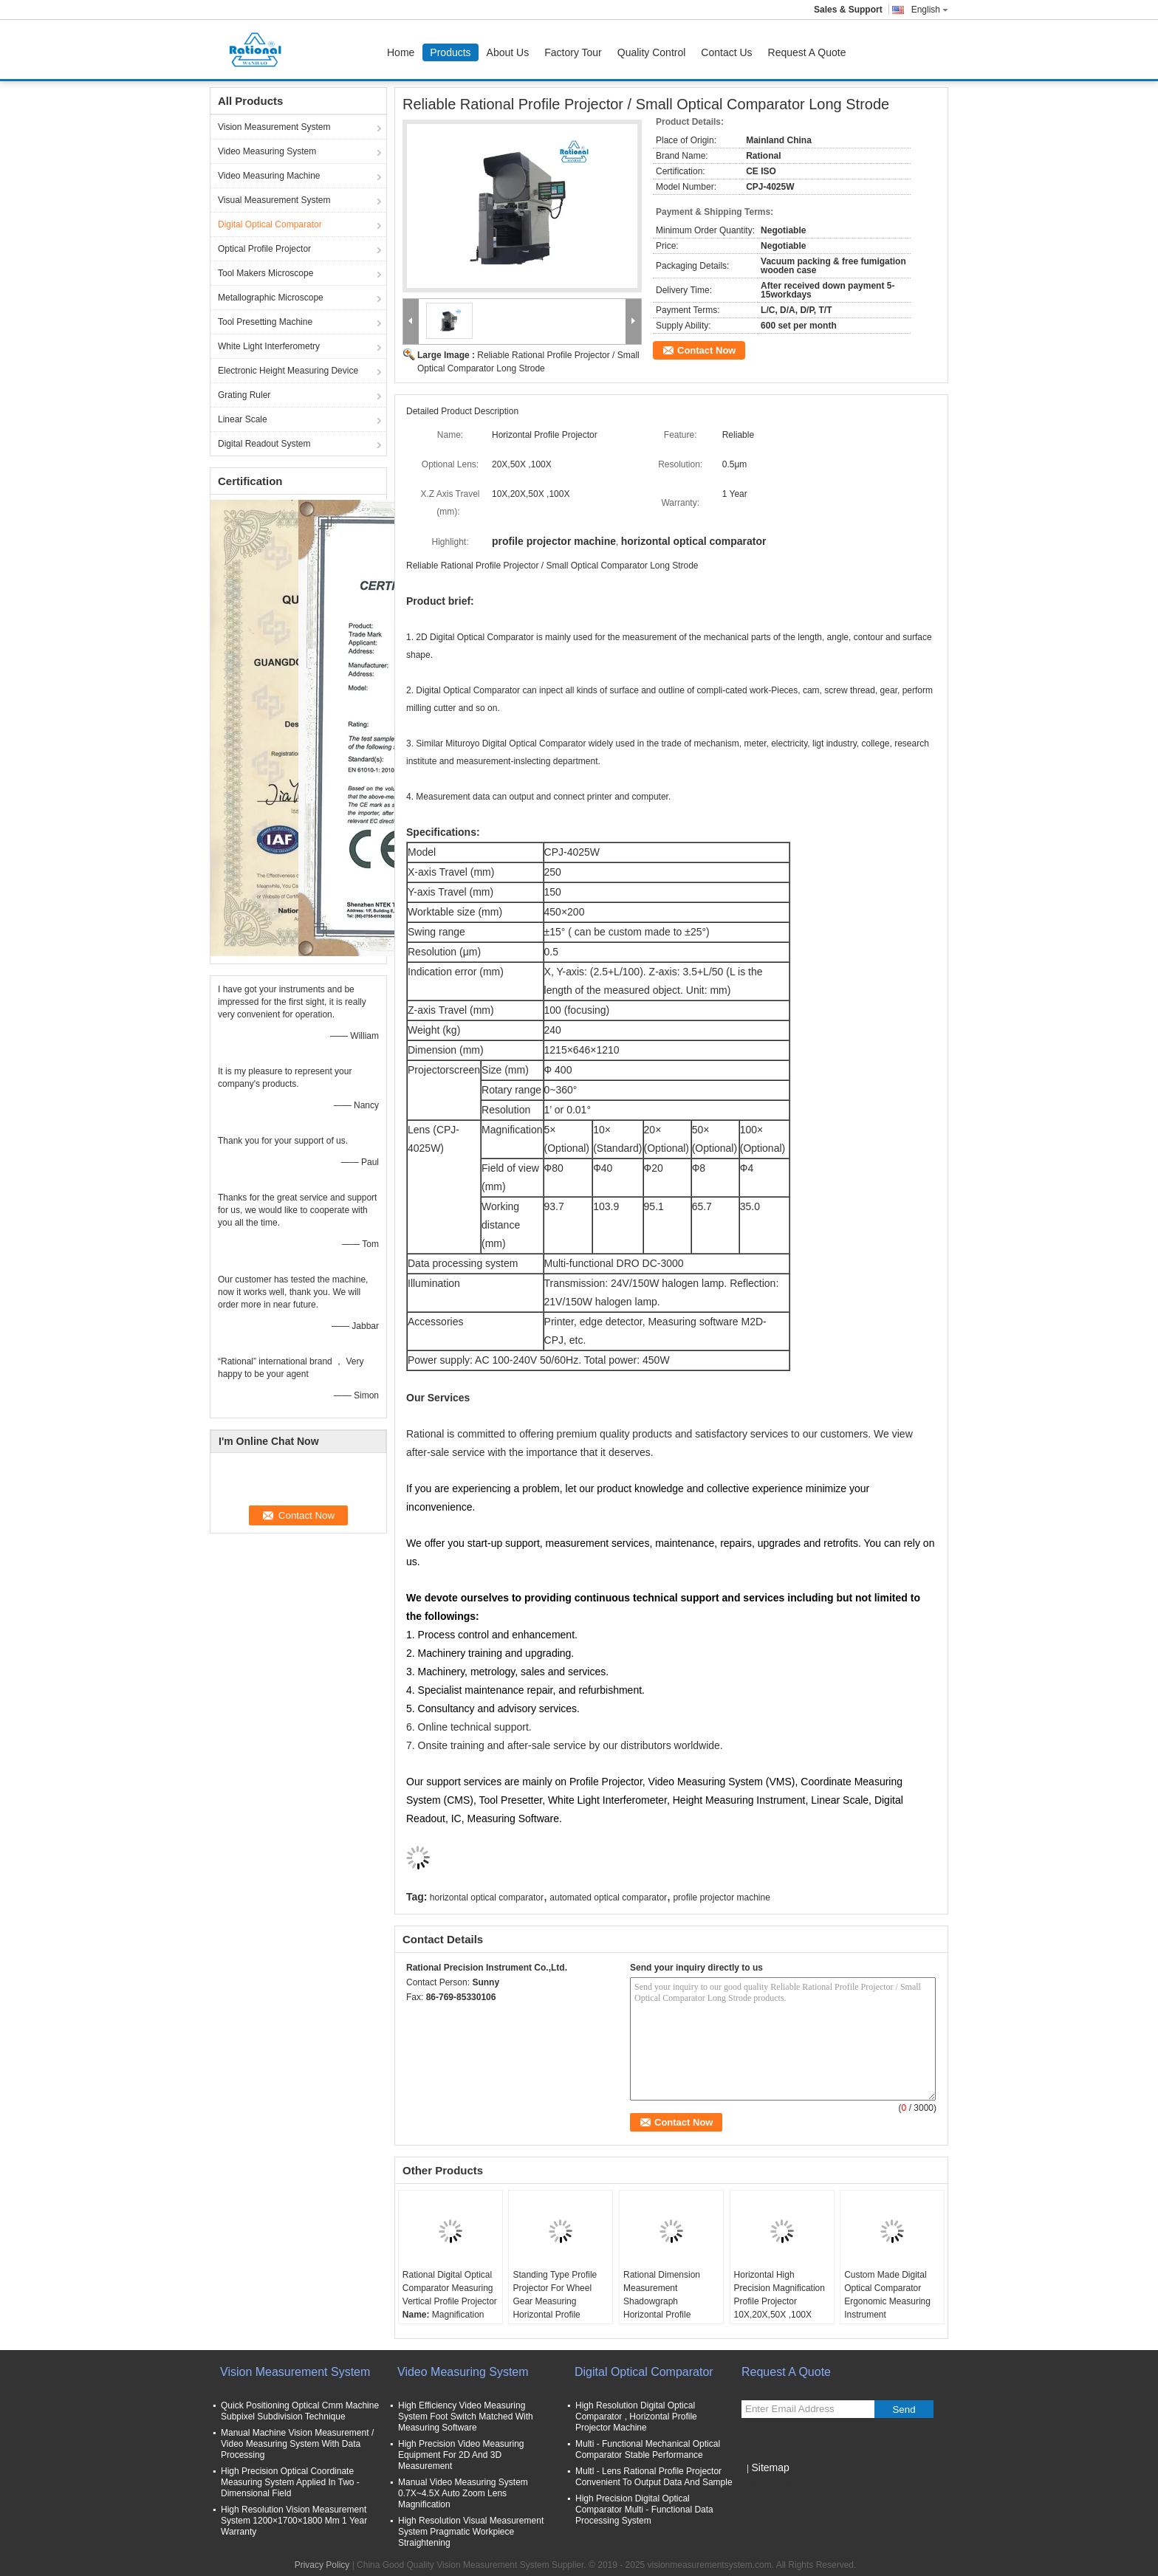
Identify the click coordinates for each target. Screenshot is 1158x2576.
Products (450, 52)
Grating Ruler (244, 395)
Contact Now (706, 350)
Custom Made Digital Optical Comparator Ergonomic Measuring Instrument (887, 2295)
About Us (508, 52)
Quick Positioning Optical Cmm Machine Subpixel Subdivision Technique (300, 2411)
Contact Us (726, 52)
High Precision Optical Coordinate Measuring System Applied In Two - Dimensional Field (290, 2482)
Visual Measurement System (274, 200)
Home (400, 52)
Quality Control (651, 52)
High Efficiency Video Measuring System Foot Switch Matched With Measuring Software (465, 2416)
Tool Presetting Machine (265, 322)
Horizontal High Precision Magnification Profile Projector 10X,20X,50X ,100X (779, 2295)
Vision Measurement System (274, 127)
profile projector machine (721, 1897)
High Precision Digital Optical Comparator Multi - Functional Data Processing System (644, 2509)
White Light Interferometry (269, 346)
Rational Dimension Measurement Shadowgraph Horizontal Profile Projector (661, 2301)
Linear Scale (242, 419)
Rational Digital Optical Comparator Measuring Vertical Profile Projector (449, 2288)
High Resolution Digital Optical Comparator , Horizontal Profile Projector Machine (636, 2416)
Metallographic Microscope (270, 297)
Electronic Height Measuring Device (288, 370)
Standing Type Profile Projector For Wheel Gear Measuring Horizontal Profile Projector (555, 2301)
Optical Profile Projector (264, 249)
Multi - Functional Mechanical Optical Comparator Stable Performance (647, 2449)
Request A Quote (807, 52)
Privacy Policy (322, 2565)
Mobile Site (767, 2486)
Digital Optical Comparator (270, 224)
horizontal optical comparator (487, 1897)
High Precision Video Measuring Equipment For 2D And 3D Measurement (461, 2455)
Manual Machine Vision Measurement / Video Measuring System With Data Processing (297, 2444)
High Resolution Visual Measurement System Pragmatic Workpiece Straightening (471, 2531)
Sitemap (770, 2467)
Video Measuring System (267, 151)
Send (903, 2409)
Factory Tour (573, 52)
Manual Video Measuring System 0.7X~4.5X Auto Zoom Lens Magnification (463, 2493)
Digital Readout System (264, 444)
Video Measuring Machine (269, 176)
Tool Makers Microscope (265, 273)
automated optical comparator (608, 1897)
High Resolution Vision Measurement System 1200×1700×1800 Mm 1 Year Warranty (294, 2520)
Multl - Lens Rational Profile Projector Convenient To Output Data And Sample (654, 2476)
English (929, 9)
